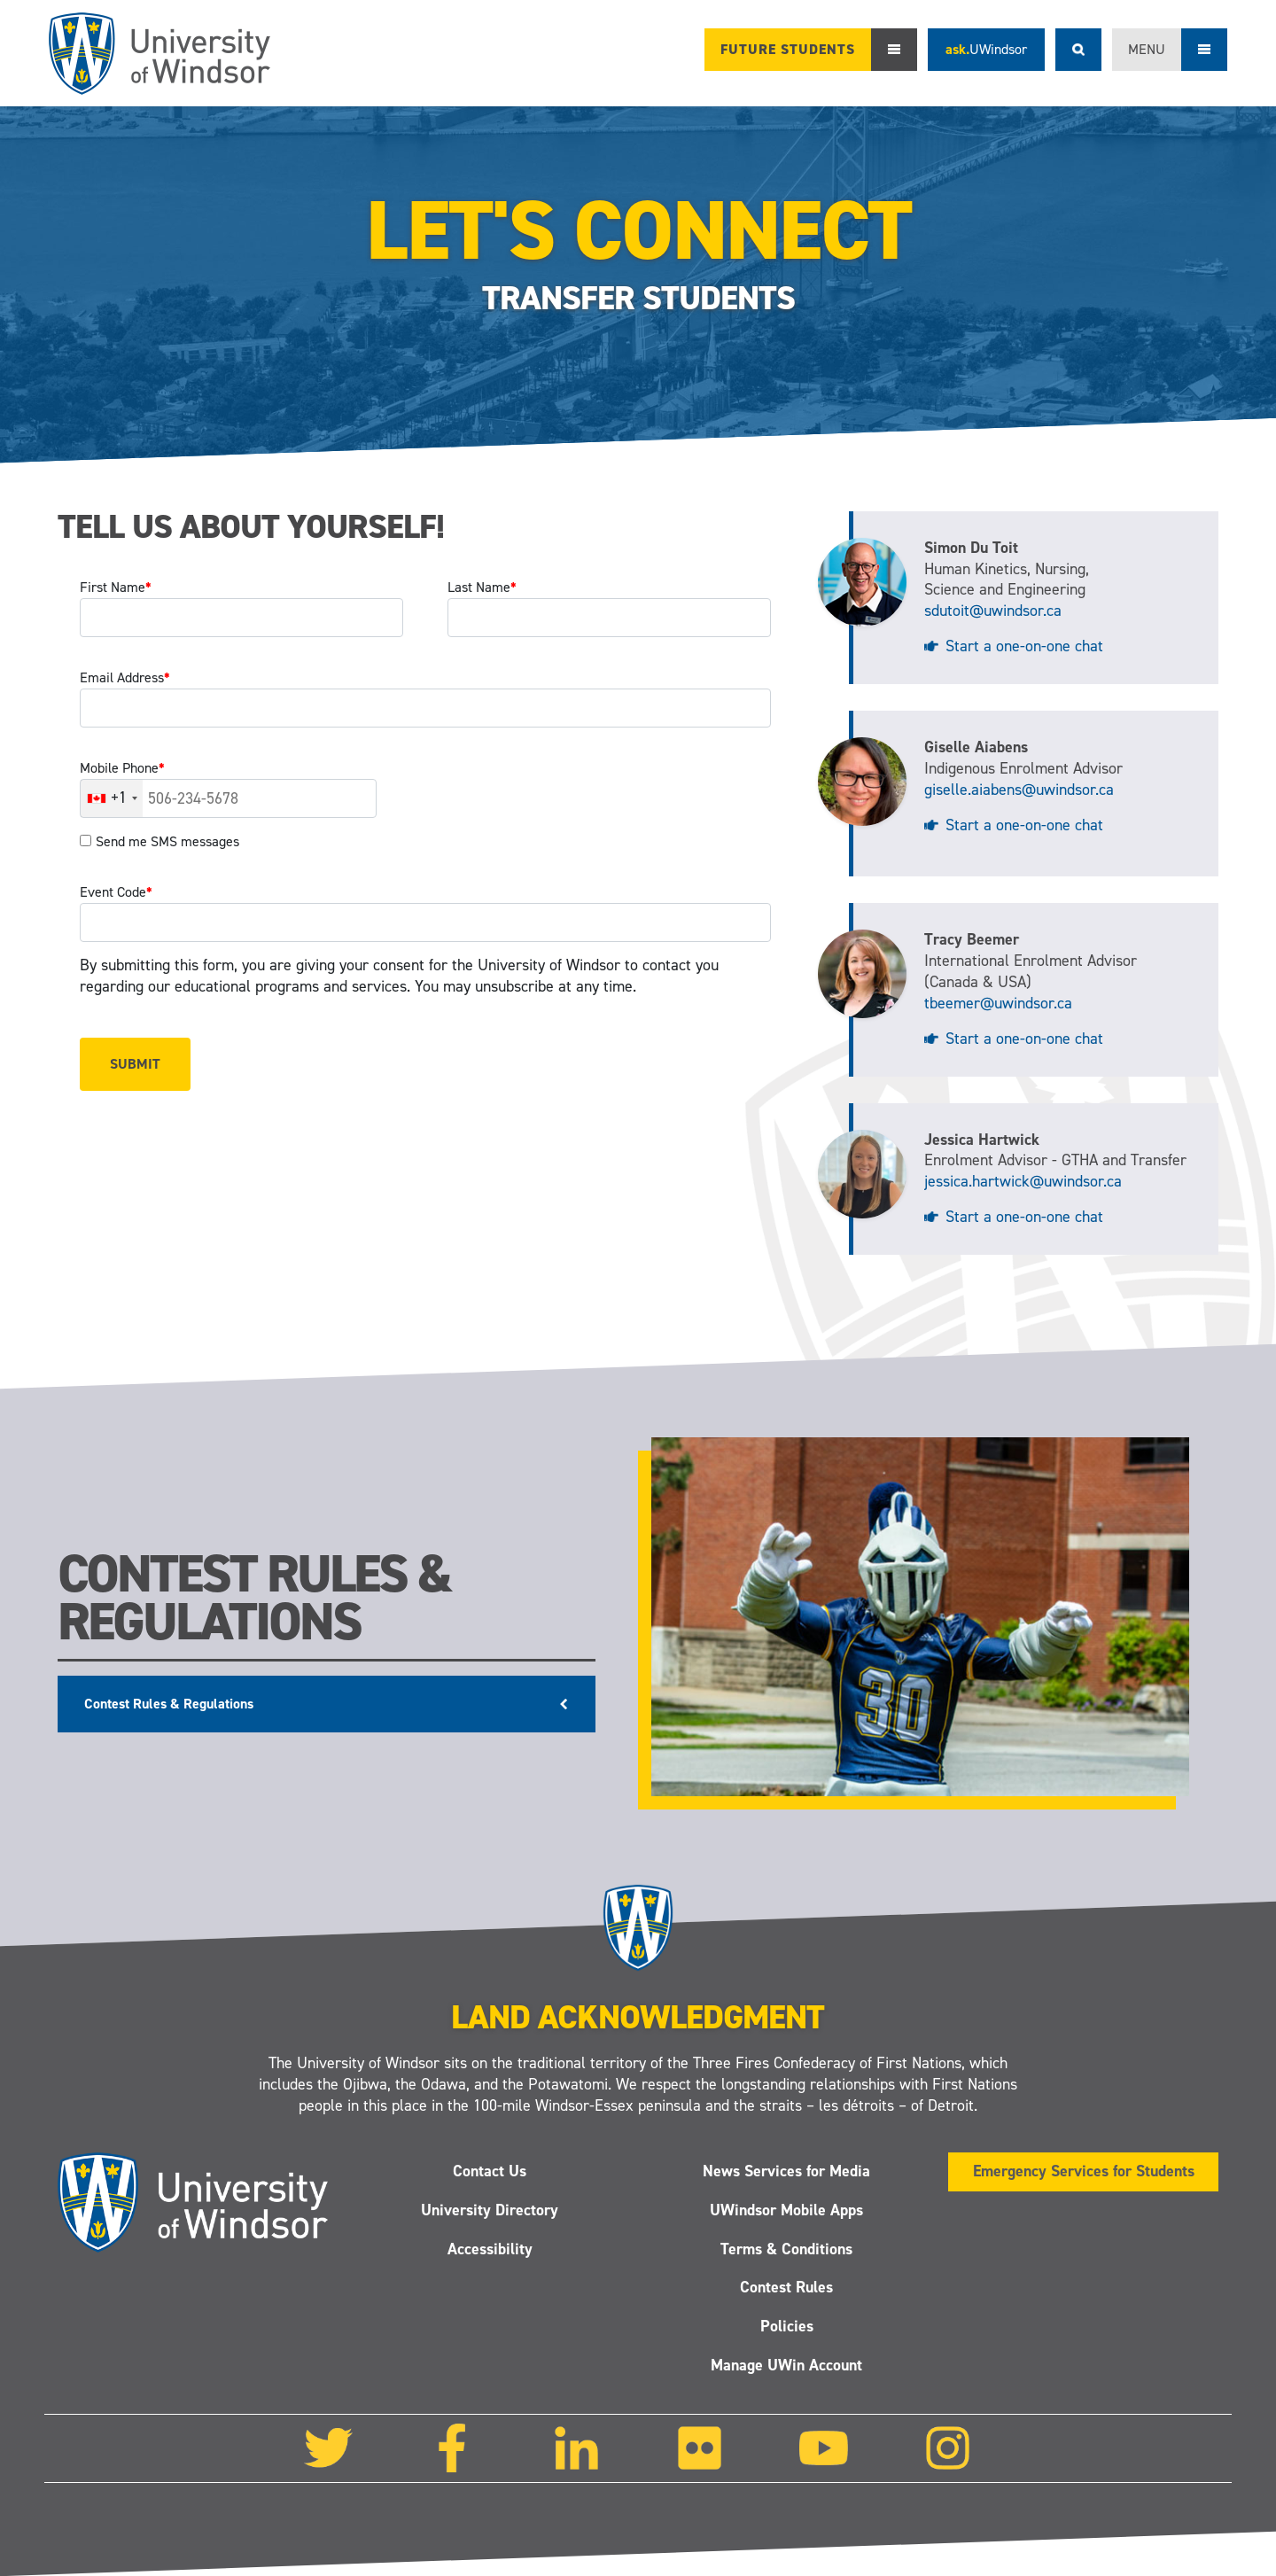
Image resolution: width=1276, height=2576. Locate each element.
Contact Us (489, 2171)
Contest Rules (786, 2288)
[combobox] (112, 798)
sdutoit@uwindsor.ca (993, 610)
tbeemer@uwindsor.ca (998, 1003)
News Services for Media (786, 2171)
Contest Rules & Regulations (168, 1703)
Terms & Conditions (786, 2249)
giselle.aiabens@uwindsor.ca (1019, 789)
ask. (986, 49)
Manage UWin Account (786, 2365)
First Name (116, 587)
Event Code (116, 892)
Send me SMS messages (167, 841)
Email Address (125, 677)
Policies (786, 2327)
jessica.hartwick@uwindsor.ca (1023, 1181)
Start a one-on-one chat (1024, 646)
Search (1078, 49)
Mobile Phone (122, 768)
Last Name (482, 587)
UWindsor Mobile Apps (786, 2210)
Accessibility (490, 2249)
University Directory (489, 2210)
